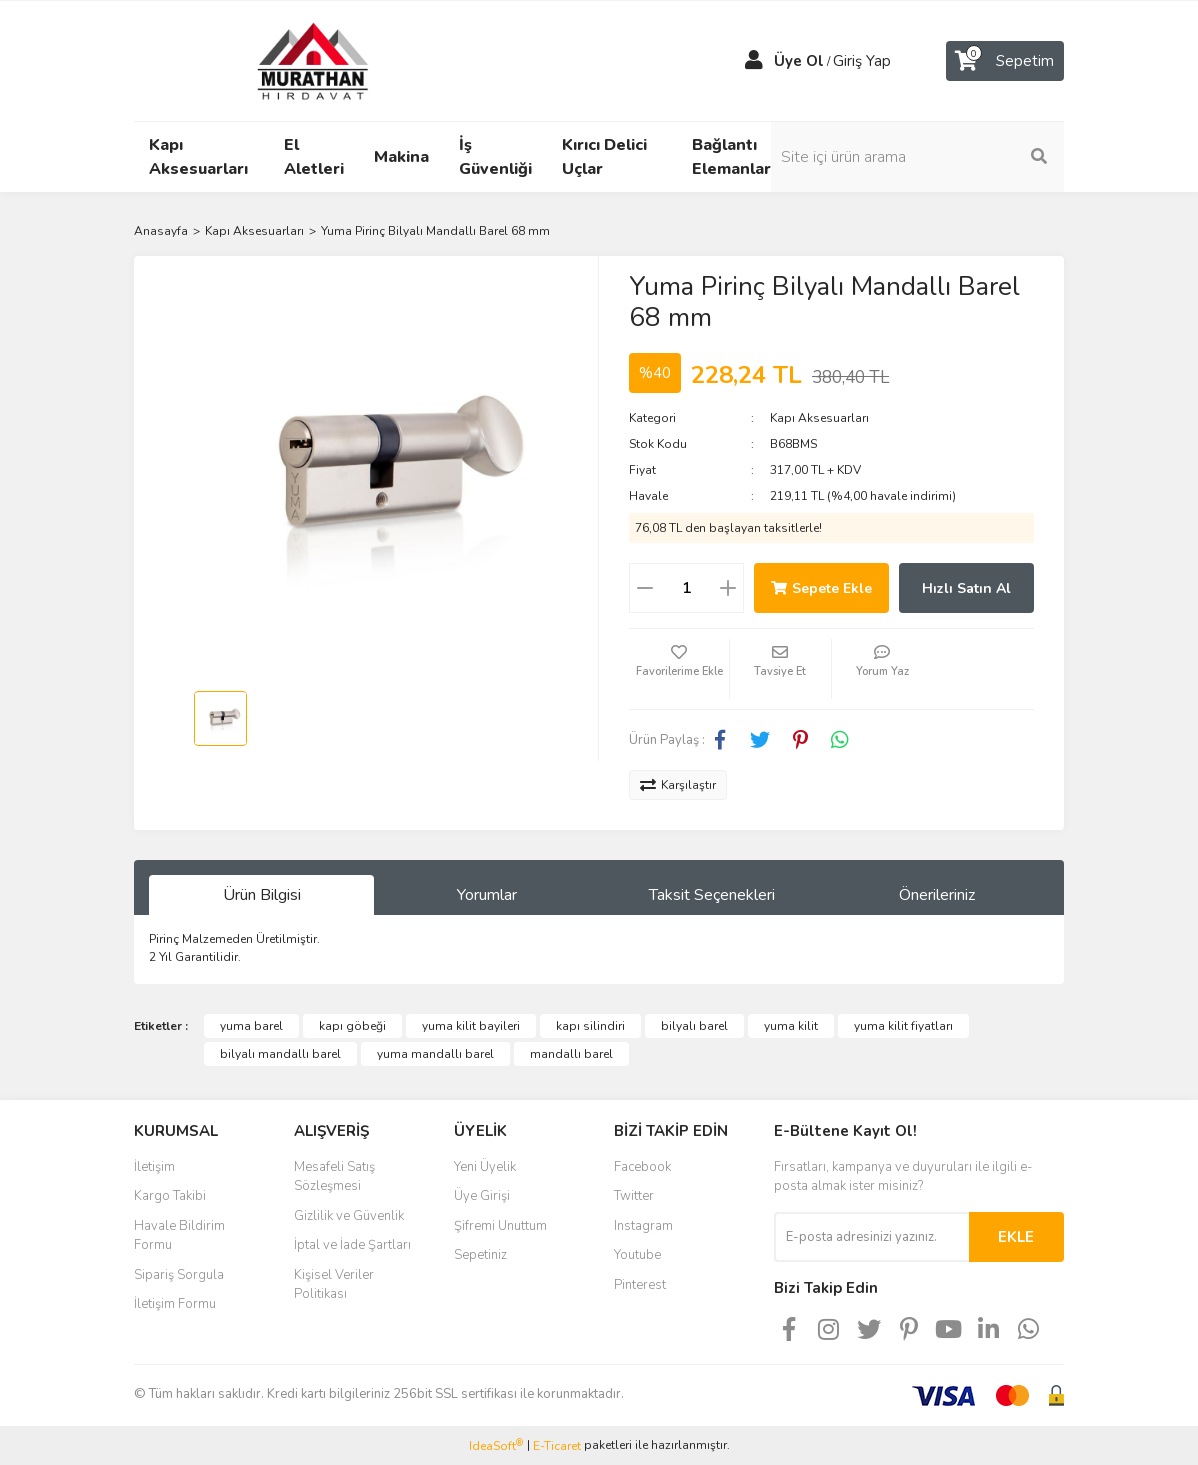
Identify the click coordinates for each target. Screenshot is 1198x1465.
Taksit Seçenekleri (712, 895)
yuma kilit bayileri (471, 1026)
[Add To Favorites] (679, 669)
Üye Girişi (482, 1196)
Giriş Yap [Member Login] (862, 61)
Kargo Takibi (170, 1196)
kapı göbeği (352, 1026)
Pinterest (640, 1285)
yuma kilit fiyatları (903, 1026)
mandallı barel (571, 1054)
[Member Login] (754, 61)
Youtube (637, 1255)
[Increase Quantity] (728, 588)
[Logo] (294, 60)
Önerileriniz (937, 895)
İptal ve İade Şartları (352, 1245)
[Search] (959, 157)
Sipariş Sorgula (179, 1275)
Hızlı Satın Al (966, 588)
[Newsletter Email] (871, 1237)
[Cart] (1005, 61)
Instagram (643, 1226)
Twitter (634, 1196)
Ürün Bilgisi (262, 895)
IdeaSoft (496, 1445)
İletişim (154, 1167)
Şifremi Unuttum (500, 1226)
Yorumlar (487, 895)
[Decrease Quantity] (645, 588)
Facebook (642, 1167)
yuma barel (251, 1026)
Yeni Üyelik (485, 1167)
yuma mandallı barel (435, 1054)
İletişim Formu (175, 1304)
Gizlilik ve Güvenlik (349, 1216)
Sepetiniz (480, 1255)
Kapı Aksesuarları (819, 418)
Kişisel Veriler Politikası (334, 1285)
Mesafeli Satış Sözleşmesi (334, 1177)
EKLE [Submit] (1016, 1237)
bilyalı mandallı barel (280, 1054)
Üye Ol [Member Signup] (799, 61)
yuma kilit (791, 1026)
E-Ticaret (557, 1446)
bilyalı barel (694, 1026)
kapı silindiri (590, 1026)
